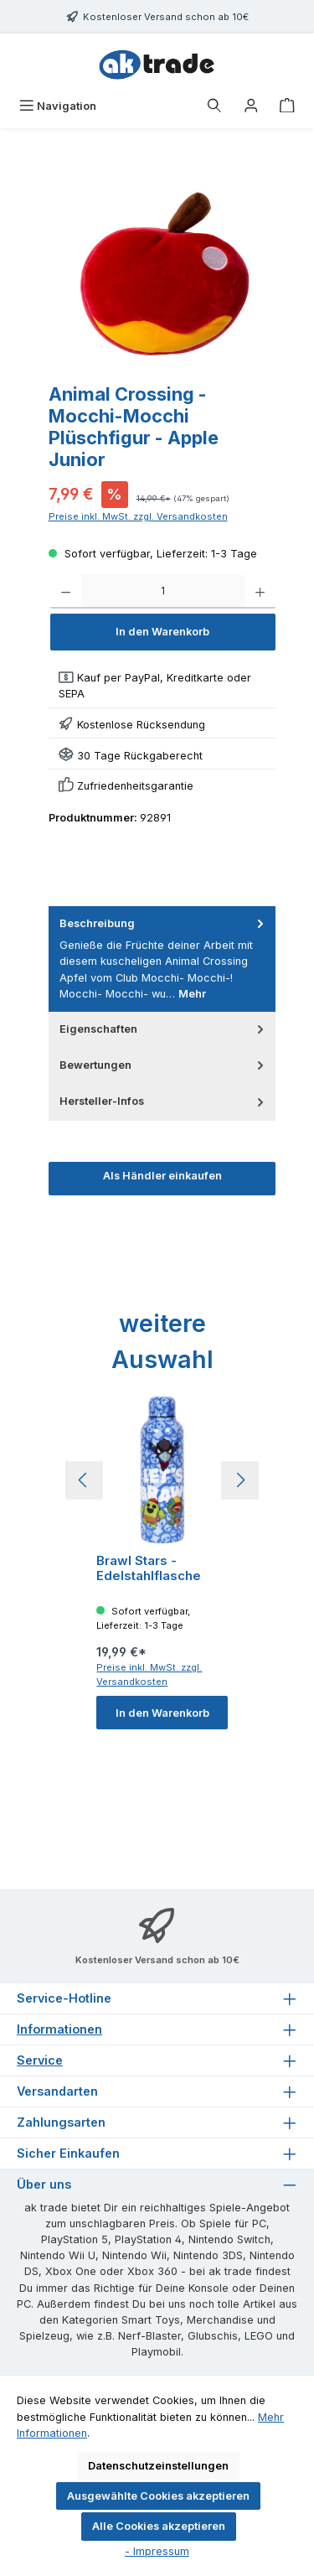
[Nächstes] (240, 1480)
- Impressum (157, 2551)
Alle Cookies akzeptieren (158, 2526)
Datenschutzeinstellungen (158, 2465)
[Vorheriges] (84, 1480)
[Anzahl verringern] (65, 592)
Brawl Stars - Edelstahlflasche (148, 1568)
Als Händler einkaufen (162, 1175)
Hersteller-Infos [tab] (163, 1101)
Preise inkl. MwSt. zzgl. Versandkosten (138, 516)
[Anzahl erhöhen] (260, 592)
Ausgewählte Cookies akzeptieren (158, 2496)
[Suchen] (214, 106)
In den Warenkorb (162, 631)
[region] (167, 278)
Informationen (59, 2029)
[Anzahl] (163, 592)
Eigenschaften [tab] (163, 1029)
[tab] (162, 959)
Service (40, 2060)
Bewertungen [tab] (163, 1065)
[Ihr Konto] (251, 106)
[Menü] (57, 106)
